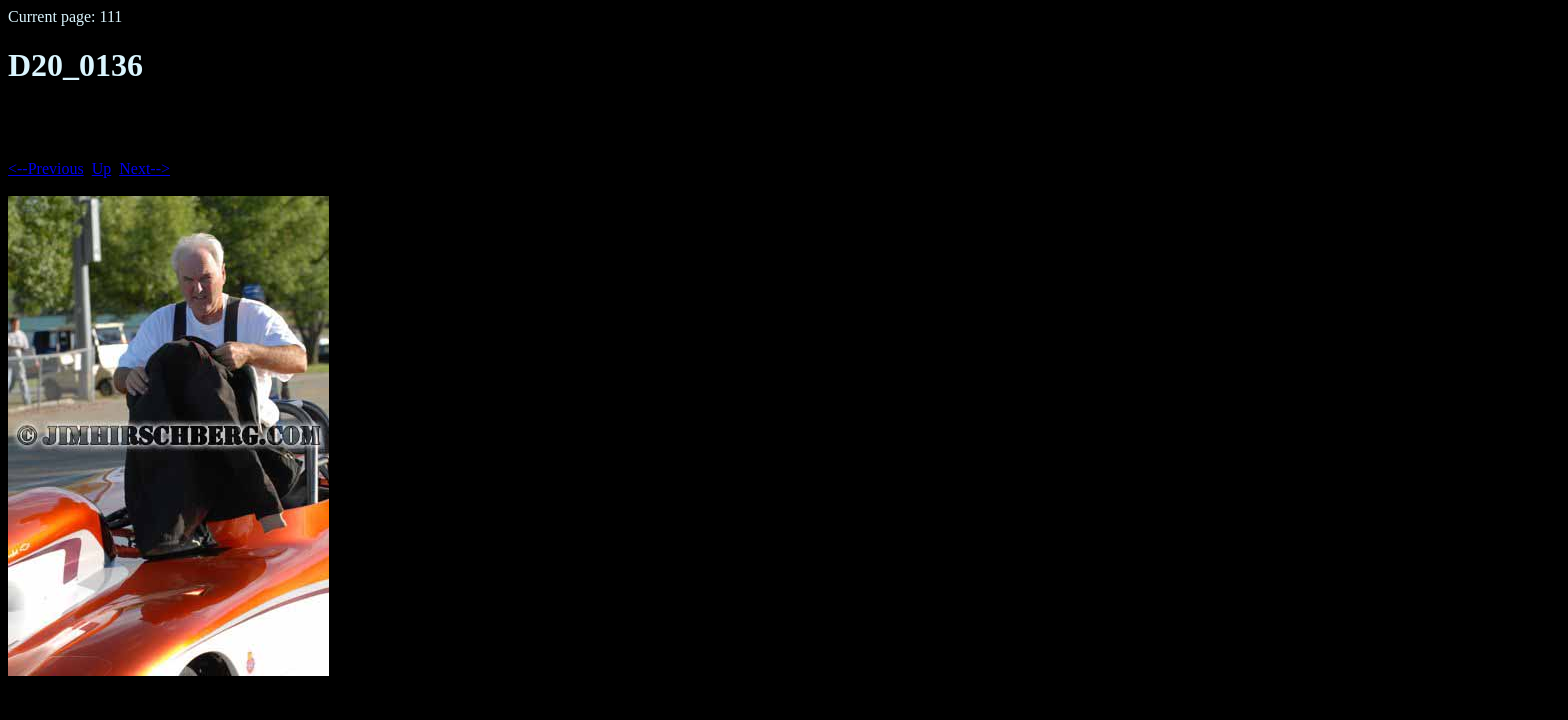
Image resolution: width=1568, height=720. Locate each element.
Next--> (144, 168)
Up (102, 168)
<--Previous (46, 168)
